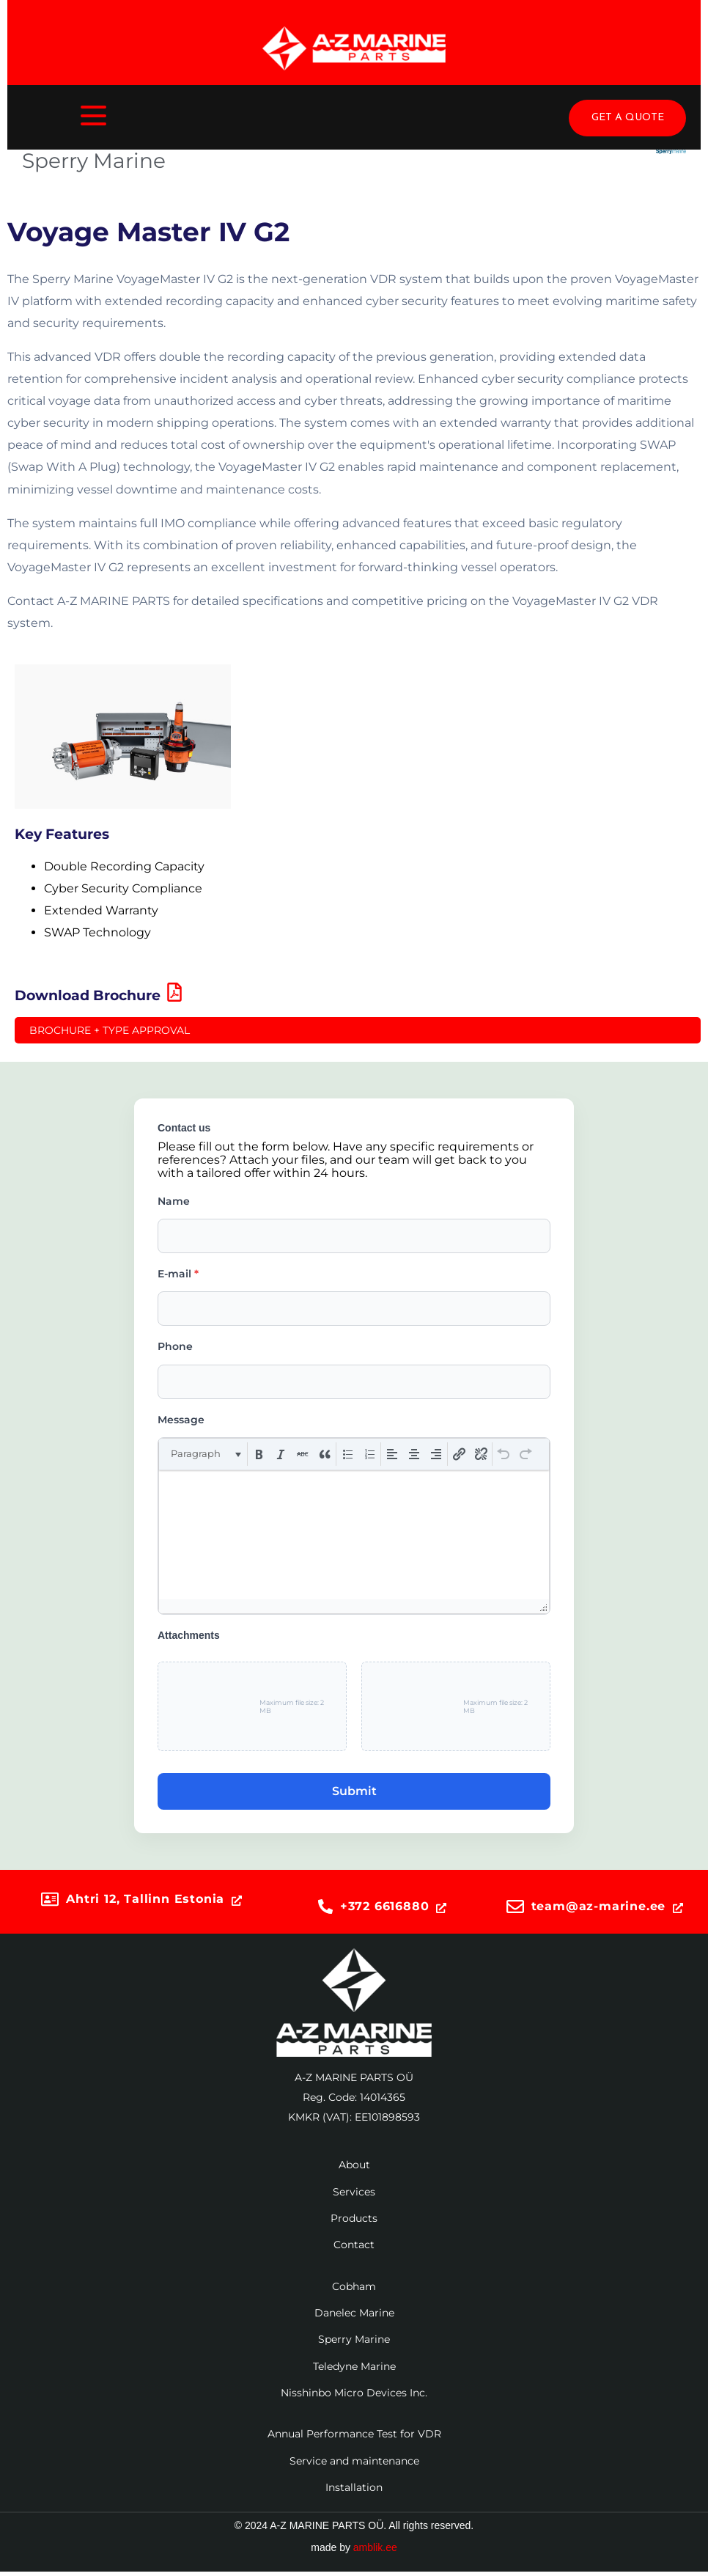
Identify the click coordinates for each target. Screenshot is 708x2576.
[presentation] (205, 1454)
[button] (205, 1454)
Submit (354, 1791)
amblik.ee (375, 2547)
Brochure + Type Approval (109, 1030)
